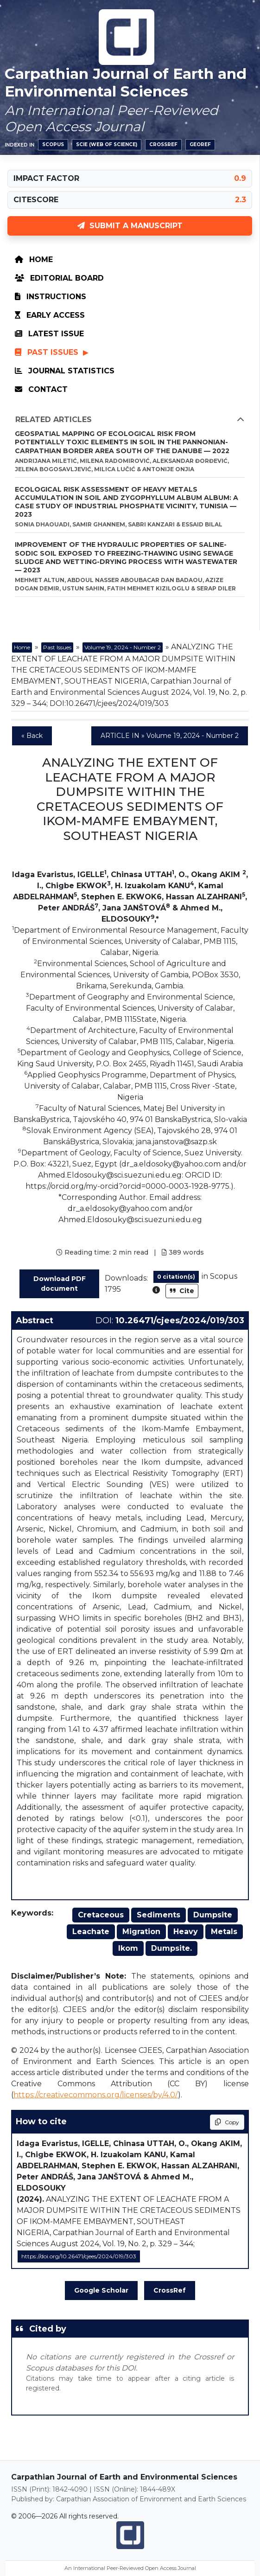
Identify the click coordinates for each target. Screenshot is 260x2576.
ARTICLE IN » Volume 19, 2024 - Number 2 (170, 735)
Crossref (163, 144)
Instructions (50, 296)
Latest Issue (49, 333)
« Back (32, 735)
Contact (41, 389)
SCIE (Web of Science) (106, 144)
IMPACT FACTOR (46, 178)
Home (34, 259)
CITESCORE (35, 199)
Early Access (50, 315)
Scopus (53, 144)
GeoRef (200, 144)
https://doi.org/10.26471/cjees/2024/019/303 (78, 2256)
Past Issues (48, 352)
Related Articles (129, 419)
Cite (182, 1291)
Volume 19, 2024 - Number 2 (122, 647)
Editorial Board (59, 278)
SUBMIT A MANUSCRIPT (130, 225)
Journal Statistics (64, 370)
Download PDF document (59, 1284)
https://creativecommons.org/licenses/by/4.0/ (95, 2094)
